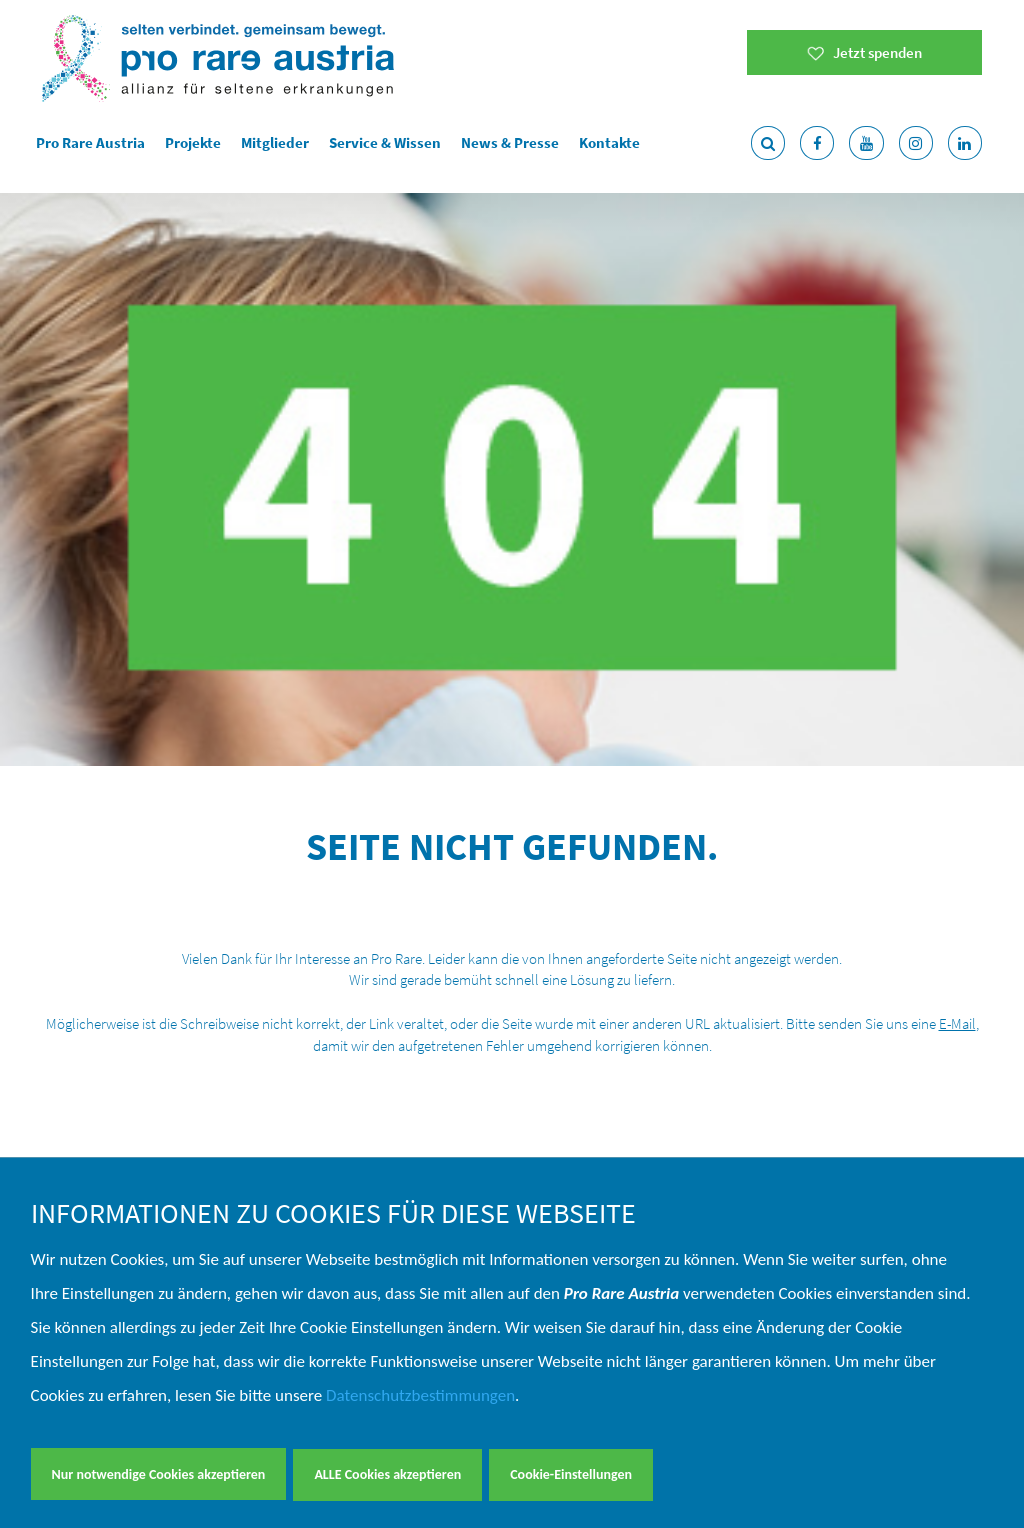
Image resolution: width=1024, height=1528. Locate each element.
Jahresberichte (415, 1056)
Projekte (193, 142)
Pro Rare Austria (90, 142)
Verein (388, 1032)
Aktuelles (397, 1104)
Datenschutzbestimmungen (420, 1396)
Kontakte (609, 142)
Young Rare (404, 1009)
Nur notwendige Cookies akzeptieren (159, 1474)
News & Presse (510, 142)
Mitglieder (275, 142)
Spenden (396, 1127)
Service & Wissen (385, 142)
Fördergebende (415, 1080)
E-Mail (957, 450)
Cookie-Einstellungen (571, 1474)
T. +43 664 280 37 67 (754, 1127)
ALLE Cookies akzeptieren (387, 1474)
